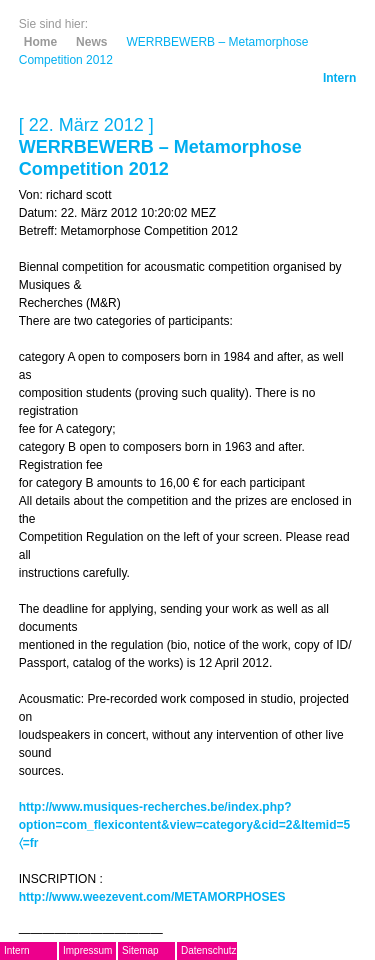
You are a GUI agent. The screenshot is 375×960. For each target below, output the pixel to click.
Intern (339, 78)
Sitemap (140, 950)
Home (40, 42)
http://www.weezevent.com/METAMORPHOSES (152, 897)
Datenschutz (209, 950)
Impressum (87, 950)
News (91, 42)
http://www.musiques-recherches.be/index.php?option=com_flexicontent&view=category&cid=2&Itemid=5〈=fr (184, 825)
